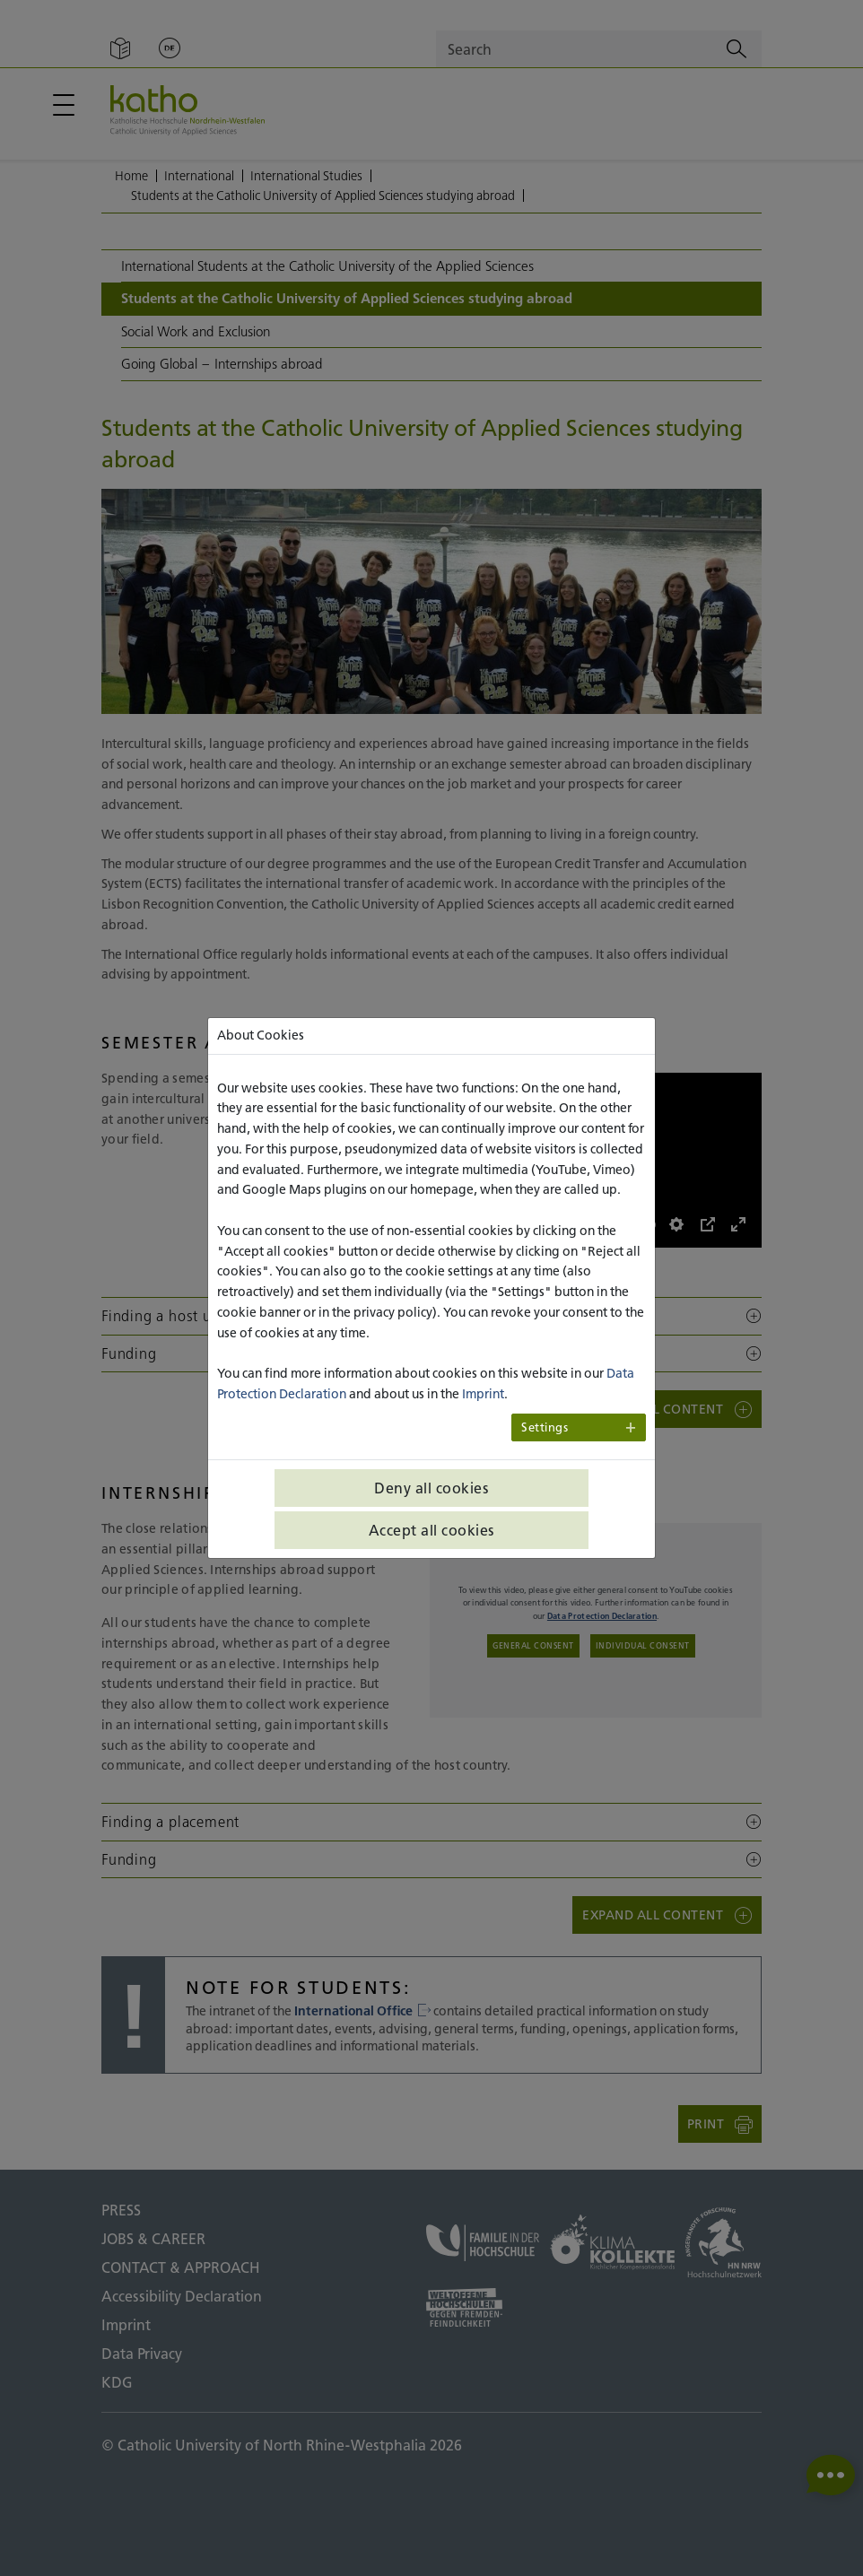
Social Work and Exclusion (195, 331)
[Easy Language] (120, 49)
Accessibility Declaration (181, 2296)
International (199, 176)
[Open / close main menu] (63, 105)
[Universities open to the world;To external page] (482, 2307)
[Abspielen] (453, 1224)
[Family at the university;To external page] (482, 2242)
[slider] (508, 1224)
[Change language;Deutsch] (169, 49)
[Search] (736, 49)
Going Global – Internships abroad (222, 363)
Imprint (126, 2325)
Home (131, 176)
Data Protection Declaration (602, 1616)
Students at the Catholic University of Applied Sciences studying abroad (323, 195)
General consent (533, 1645)
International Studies (306, 176)
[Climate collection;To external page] (612, 2242)
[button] (431, 1316)
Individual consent (643, 1645)
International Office (362, 2011)
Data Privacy (141, 2354)
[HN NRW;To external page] (723, 2242)
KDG (117, 2382)
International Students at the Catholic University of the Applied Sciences (327, 265)
